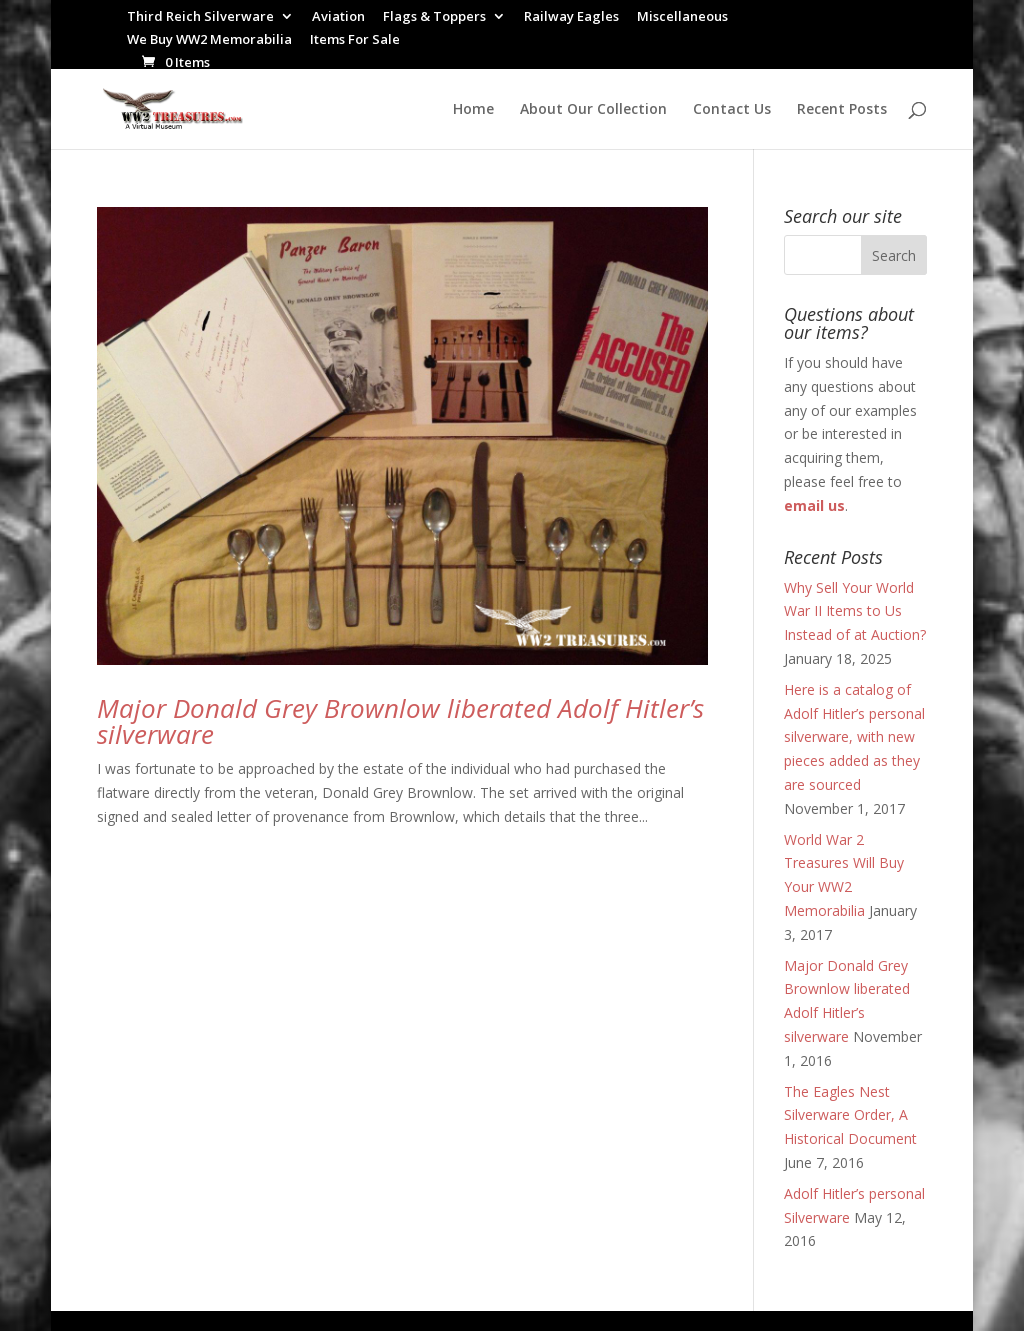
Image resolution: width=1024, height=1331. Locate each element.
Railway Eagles (571, 17)
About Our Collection (593, 110)
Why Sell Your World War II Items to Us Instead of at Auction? (855, 611)
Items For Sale (355, 40)
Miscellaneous (682, 17)
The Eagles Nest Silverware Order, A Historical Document (850, 1115)
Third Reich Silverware (200, 17)
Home (473, 110)
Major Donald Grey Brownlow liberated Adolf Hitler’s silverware (400, 721)
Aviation (338, 17)
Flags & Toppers (434, 17)
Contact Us (732, 110)
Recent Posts (842, 110)
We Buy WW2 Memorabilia (209, 40)
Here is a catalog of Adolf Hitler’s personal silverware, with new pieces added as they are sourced (854, 737)
